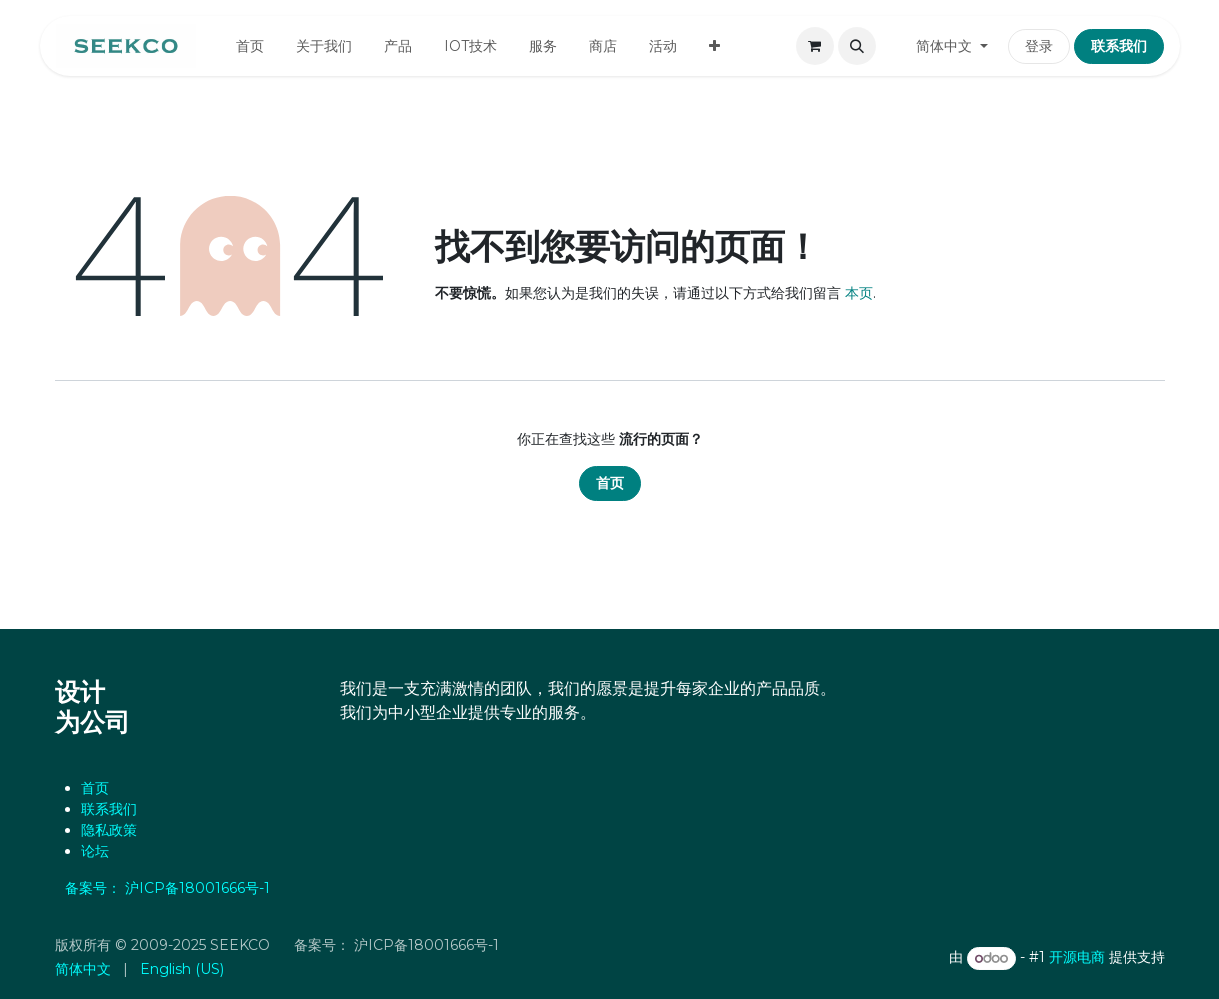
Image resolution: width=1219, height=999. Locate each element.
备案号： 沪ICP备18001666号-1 (173, 888)
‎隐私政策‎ (109, 830)
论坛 (95, 851)
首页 (610, 483)
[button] (857, 46)
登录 (1039, 46)
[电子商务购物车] (815, 46)
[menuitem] (250, 46)
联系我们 (109, 809)
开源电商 (1077, 958)
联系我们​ (1119, 46)
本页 (859, 293)
